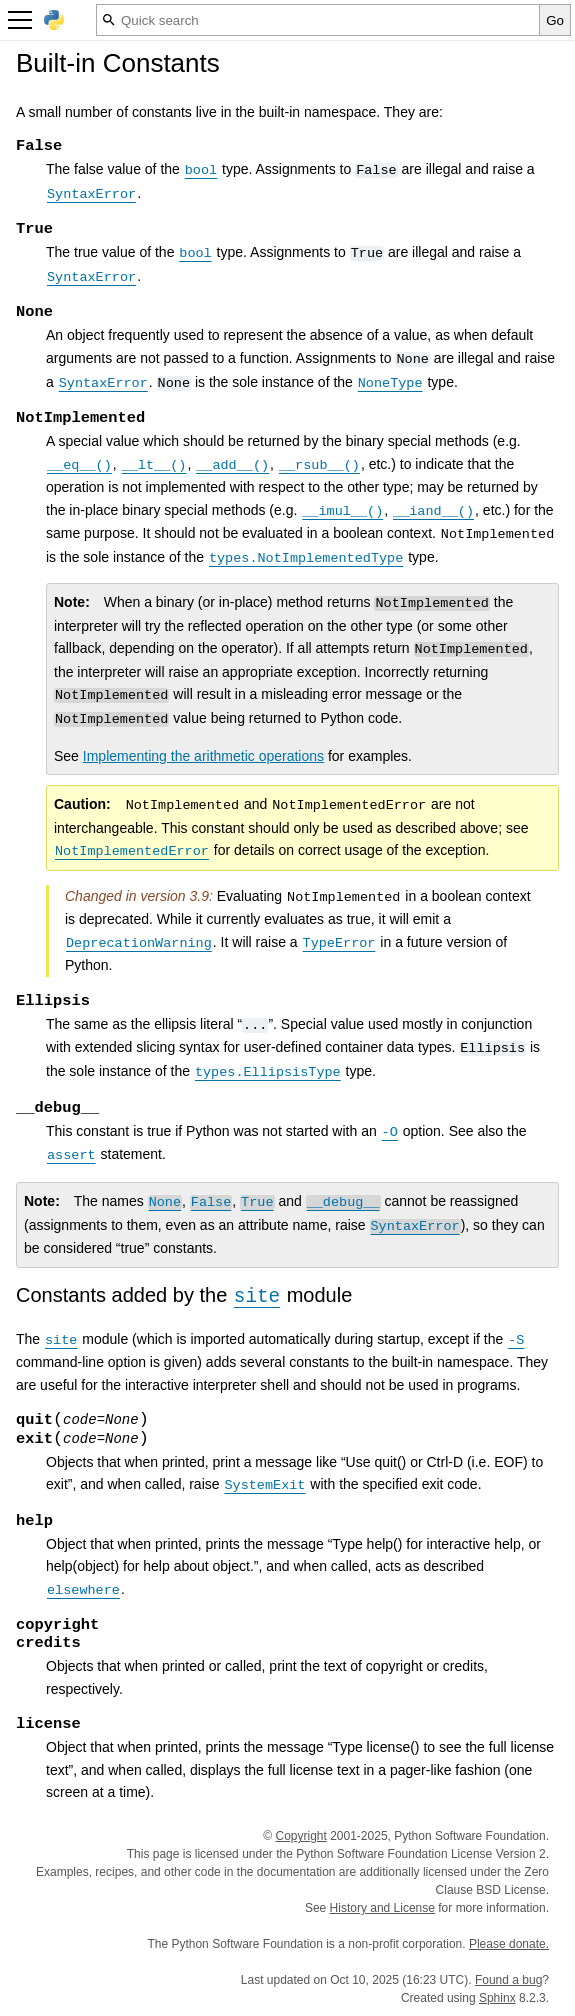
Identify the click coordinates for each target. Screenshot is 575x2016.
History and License (382, 1908)
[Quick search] (318, 20)
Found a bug (508, 1980)
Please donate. (509, 1944)
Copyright (300, 1836)
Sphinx (497, 1998)
